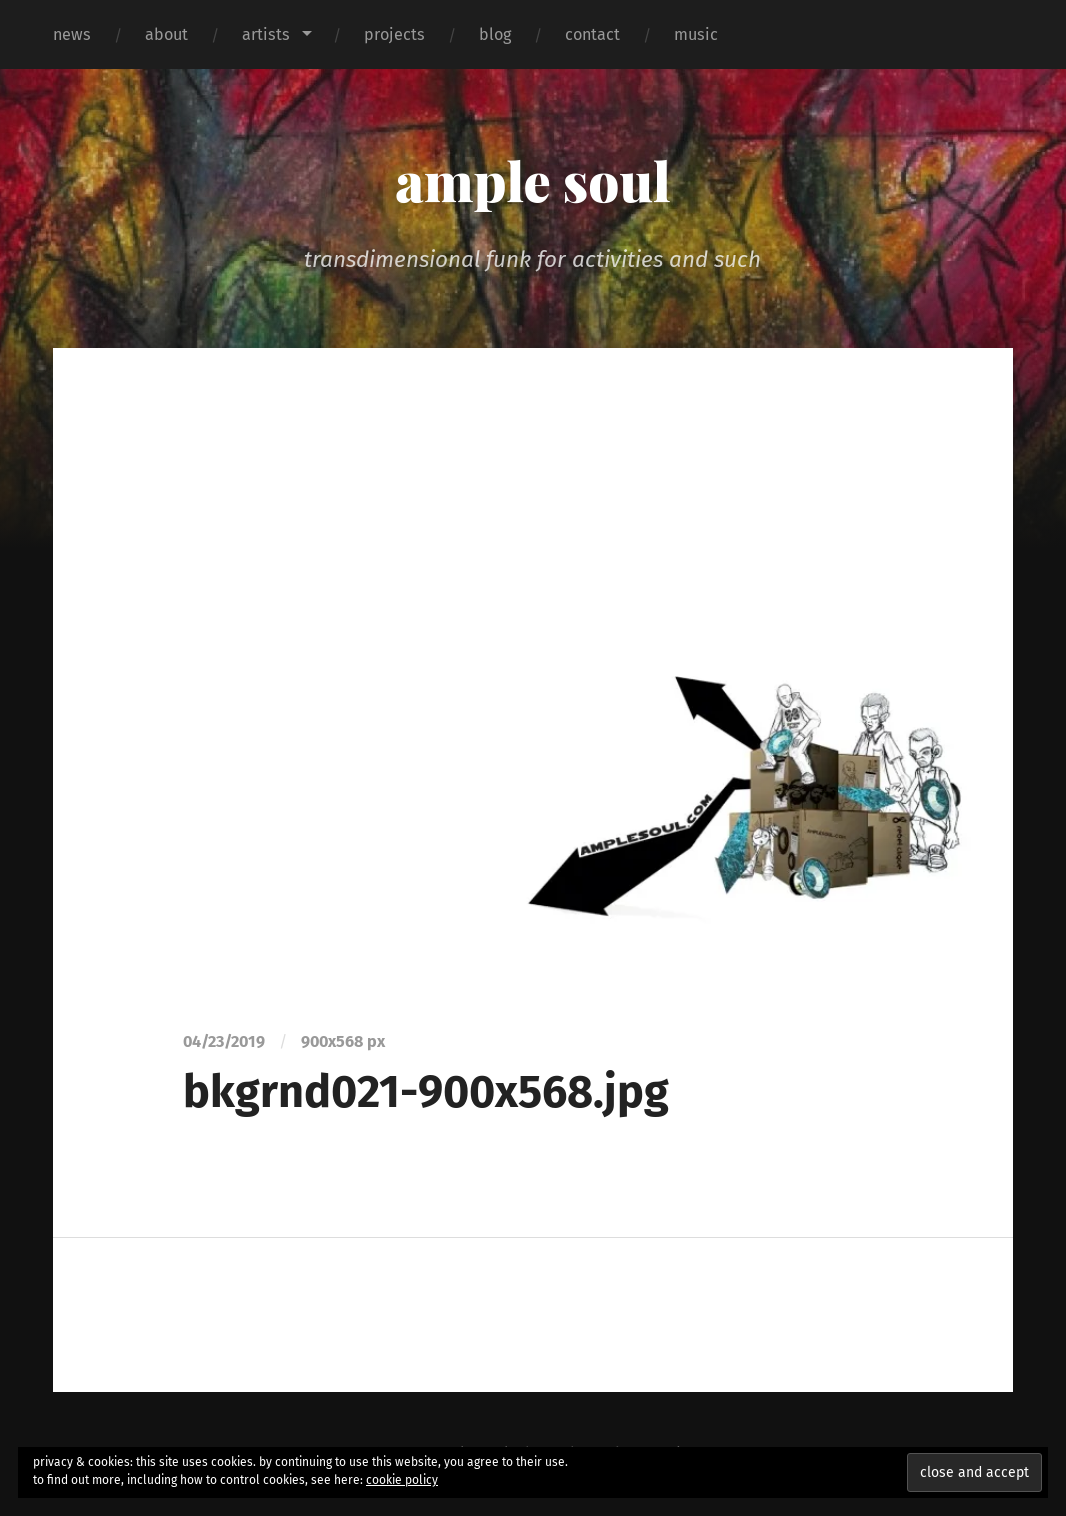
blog (495, 34)
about (166, 34)
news (72, 34)
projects (394, 34)
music (696, 34)
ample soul (532, 180)
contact (592, 34)
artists (266, 34)
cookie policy (402, 1480)
